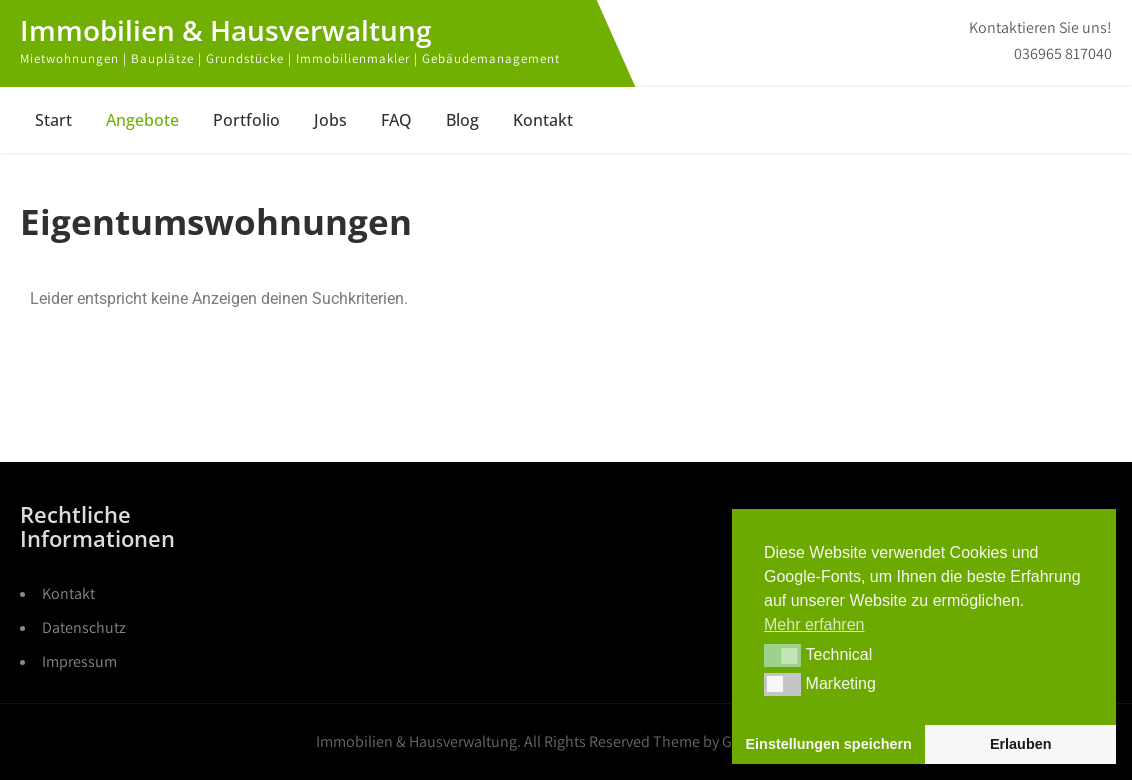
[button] (782, 655)
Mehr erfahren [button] (814, 624)
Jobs (330, 120)
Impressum (79, 661)
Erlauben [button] (1021, 744)
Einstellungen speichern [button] (829, 744)
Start (53, 120)
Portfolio (246, 120)
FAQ (396, 120)
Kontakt (543, 120)
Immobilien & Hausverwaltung (226, 30)
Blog (462, 120)
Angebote (142, 120)
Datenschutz (84, 627)
